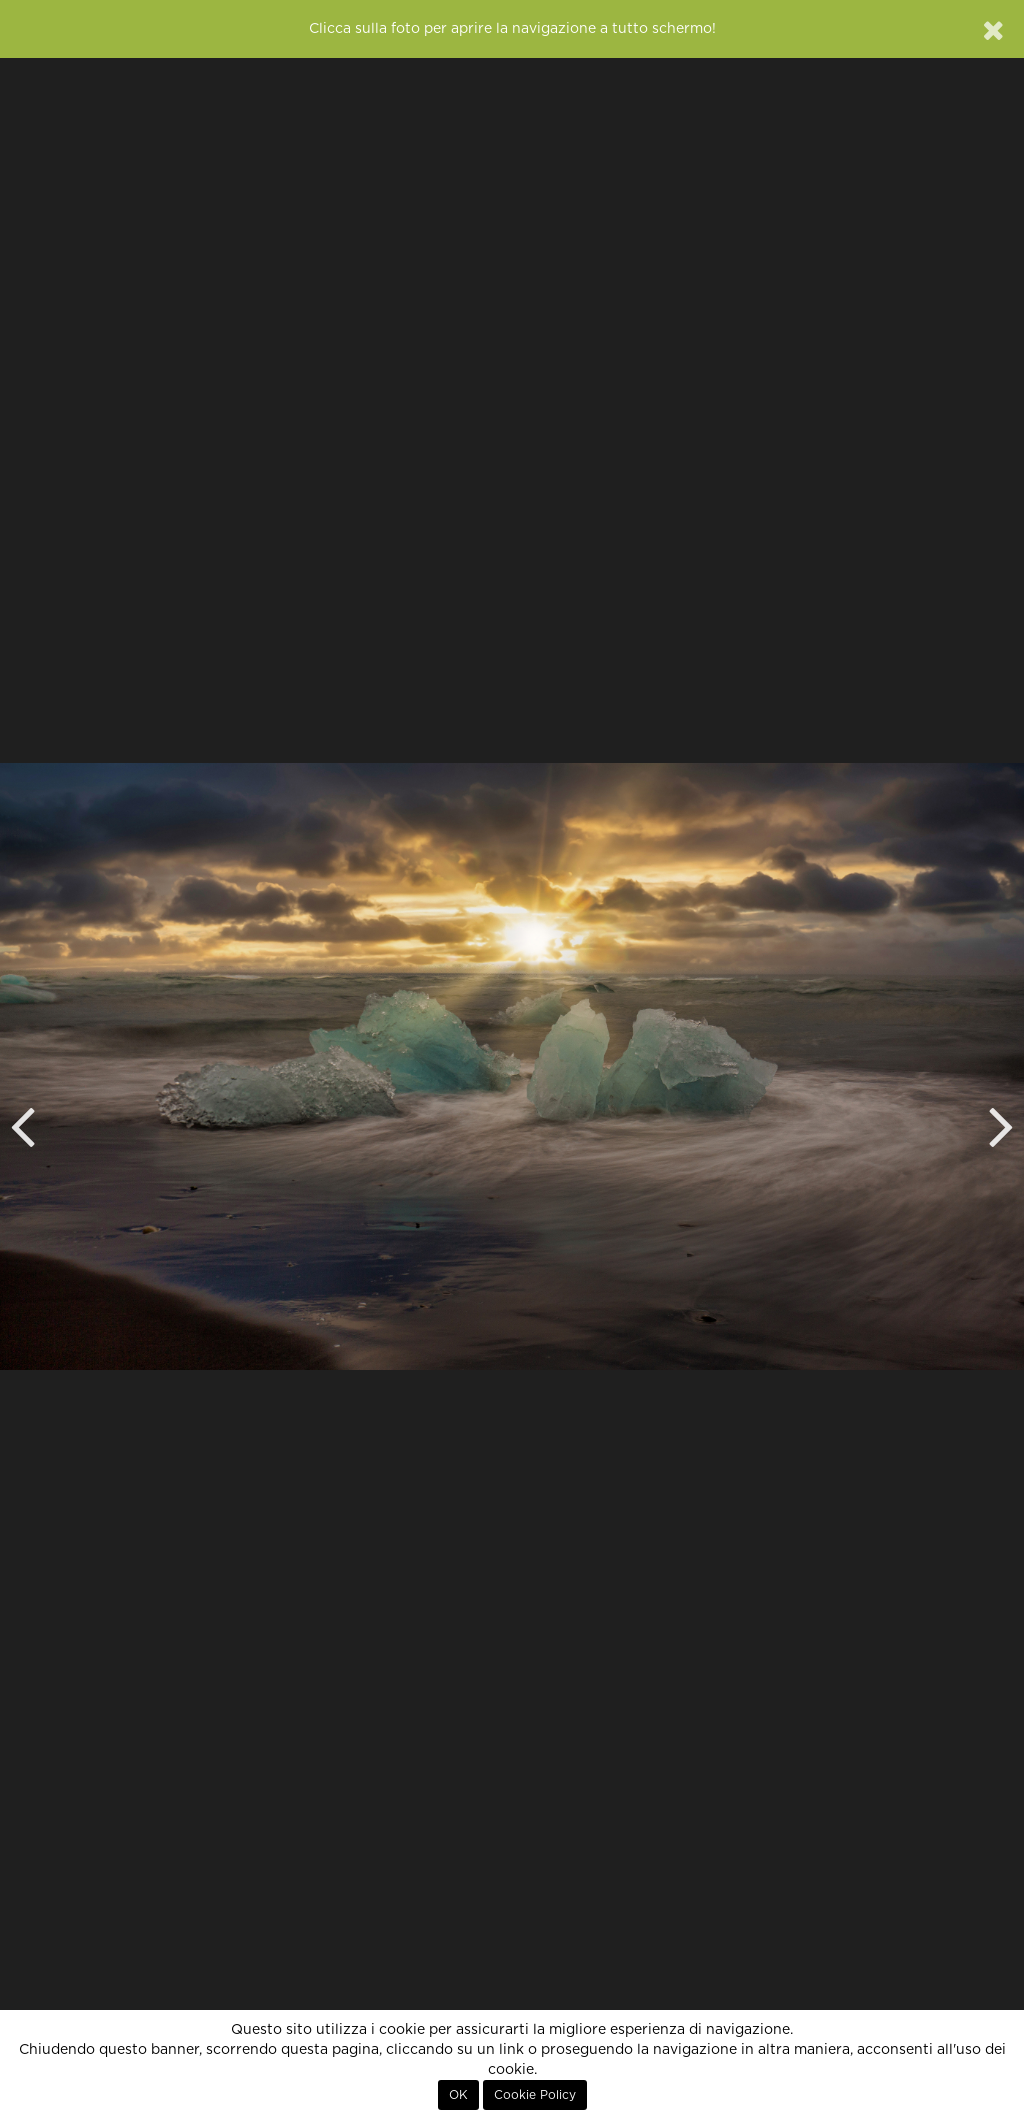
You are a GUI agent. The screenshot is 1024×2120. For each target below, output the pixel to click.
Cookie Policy (535, 2095)
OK (458, 2095)
